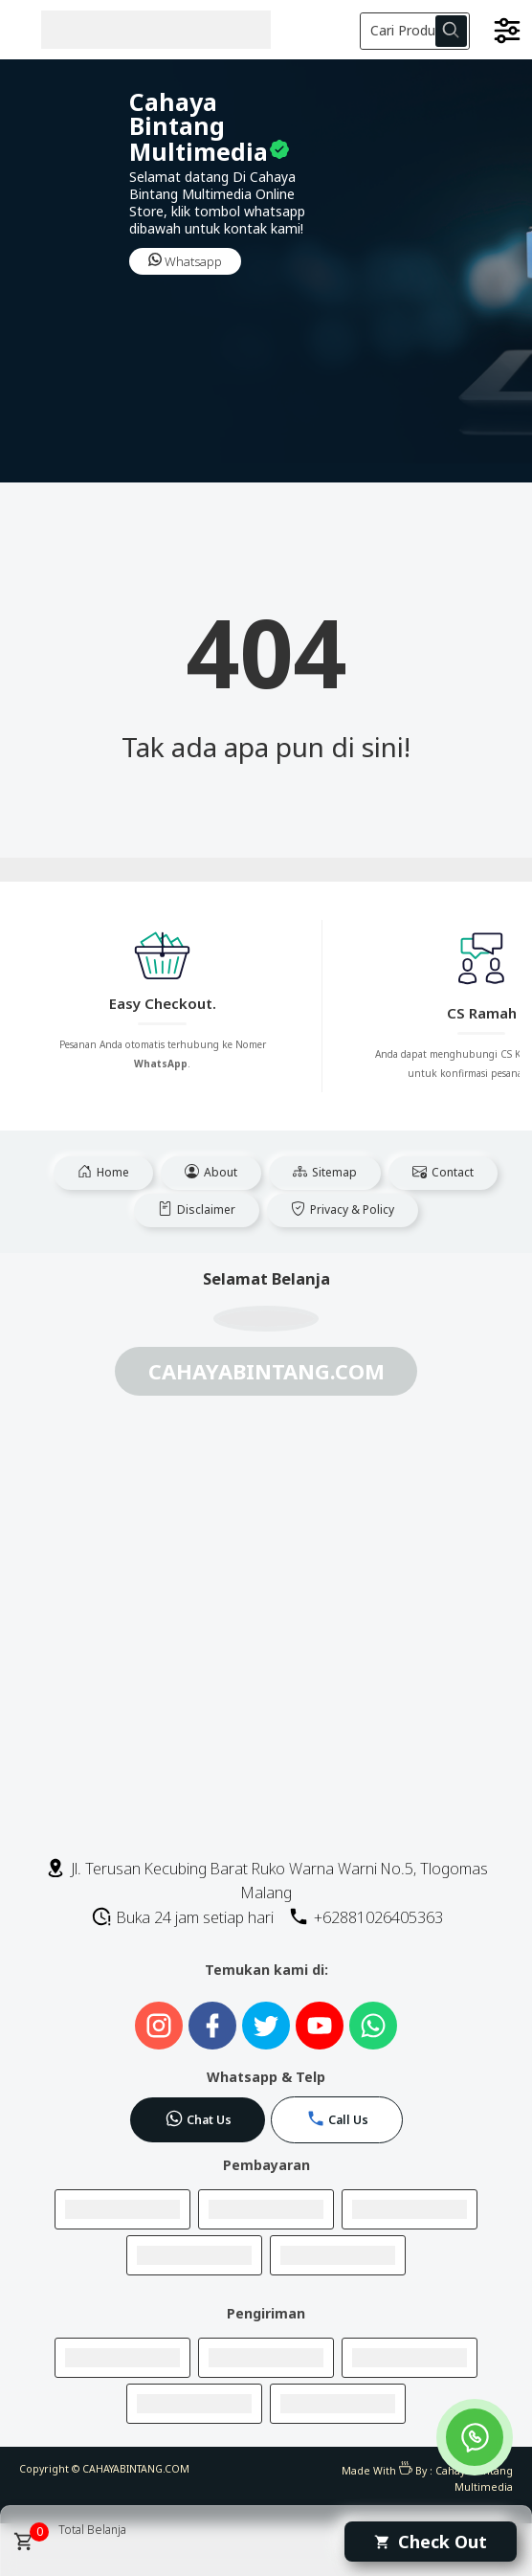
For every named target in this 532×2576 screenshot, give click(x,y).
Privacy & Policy (342, 1209)
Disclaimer (196, 1209)
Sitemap (325, 1172)
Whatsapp (185, 261)
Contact (443, 1172)
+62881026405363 (365, 1917)
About (211, 1172)
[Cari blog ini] (415, 31)
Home (103, 1172)
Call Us (337, 2118)
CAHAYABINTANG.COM (135, 2468)
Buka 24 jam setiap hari (182, 1917)
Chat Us (198, 2118)
